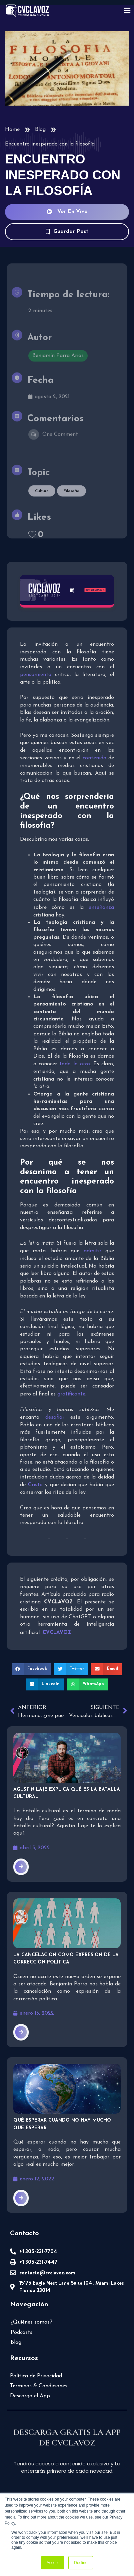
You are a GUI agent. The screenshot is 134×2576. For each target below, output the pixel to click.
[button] (31, 1669)
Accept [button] (53, 2562)
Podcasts (21, 2332)
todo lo (74, 1064)
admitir (92, 1251)
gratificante (71, 1394)
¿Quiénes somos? (31, 2322)
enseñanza (101, 907)
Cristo (35, 1484)
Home (12, 129)
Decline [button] (80, 2562)
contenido (94, 758)
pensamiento (37, 674)
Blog (40, 129)
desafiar (54, 1417)
